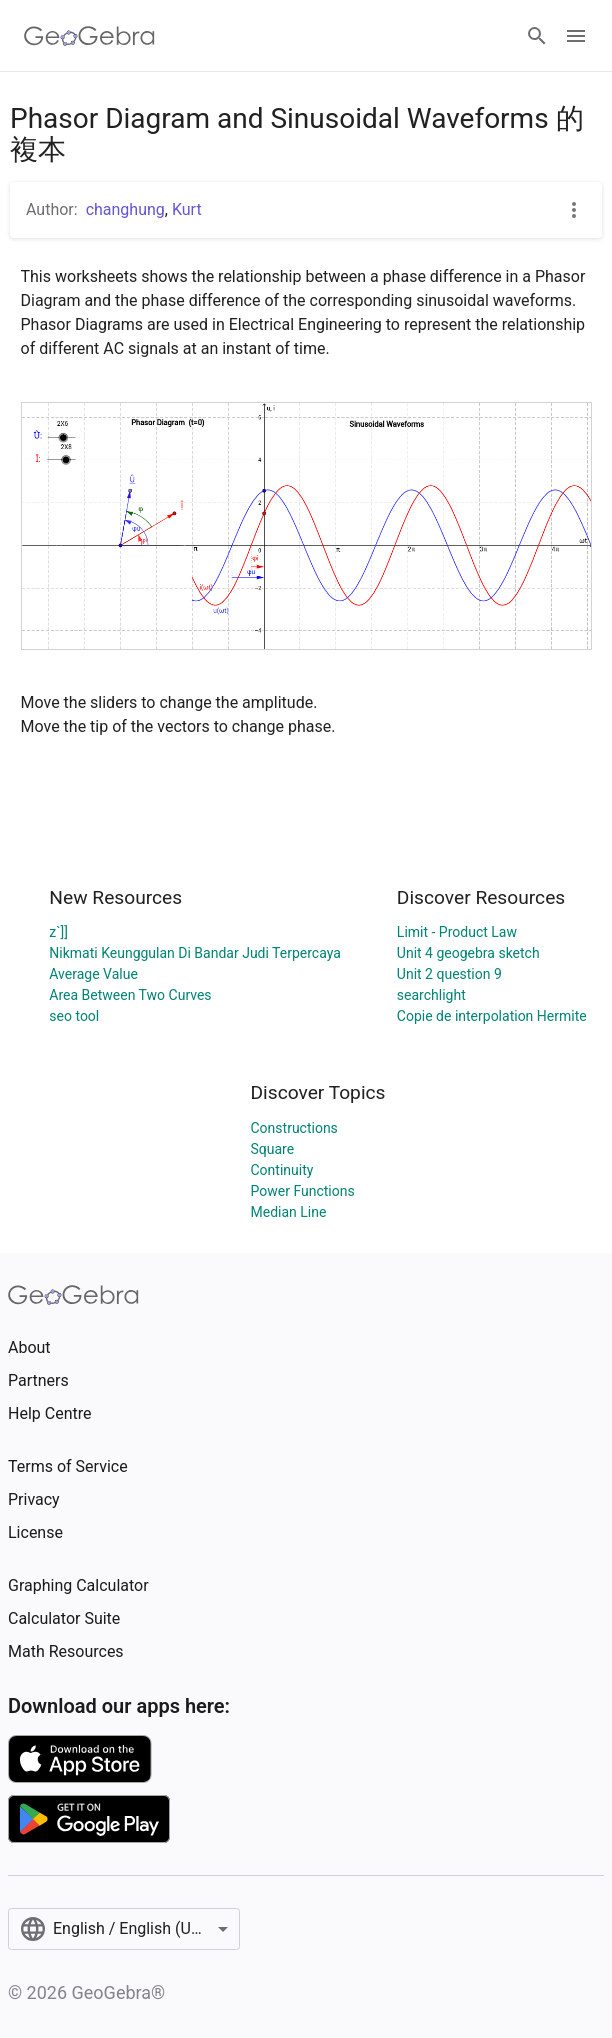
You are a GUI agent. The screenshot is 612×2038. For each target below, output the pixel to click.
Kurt (187, 209)
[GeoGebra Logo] (89, 36)
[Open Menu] (576, 36)
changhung (125, 209)
